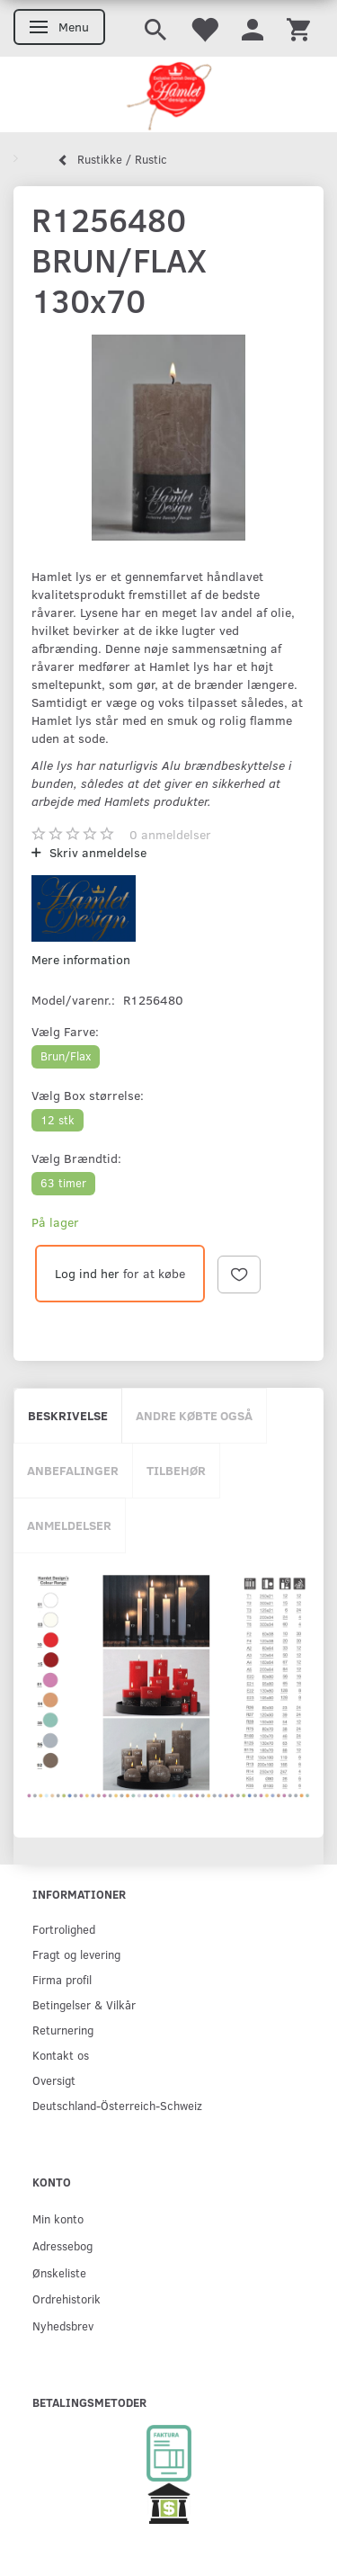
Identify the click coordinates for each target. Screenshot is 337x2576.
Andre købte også (194, 1415)
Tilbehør (176, 1470)
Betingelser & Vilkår (84, 2004)
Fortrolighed (63, 1928)
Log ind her (87, 1273)
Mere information (80, 959)
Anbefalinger (73, 1470)
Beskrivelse (68, 1415)
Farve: (65, 1031)
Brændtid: (76, 1158)
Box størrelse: (87, 1095)
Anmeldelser (69, 1525)
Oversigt (53, 2080)
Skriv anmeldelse (96, 852)
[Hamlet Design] (168, 94)
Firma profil (62, 1979)
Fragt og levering (76, 1954)
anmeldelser (170, 834)
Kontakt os (60, 2054)
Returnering (62, 2029)
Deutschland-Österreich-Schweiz (117, 2105)
